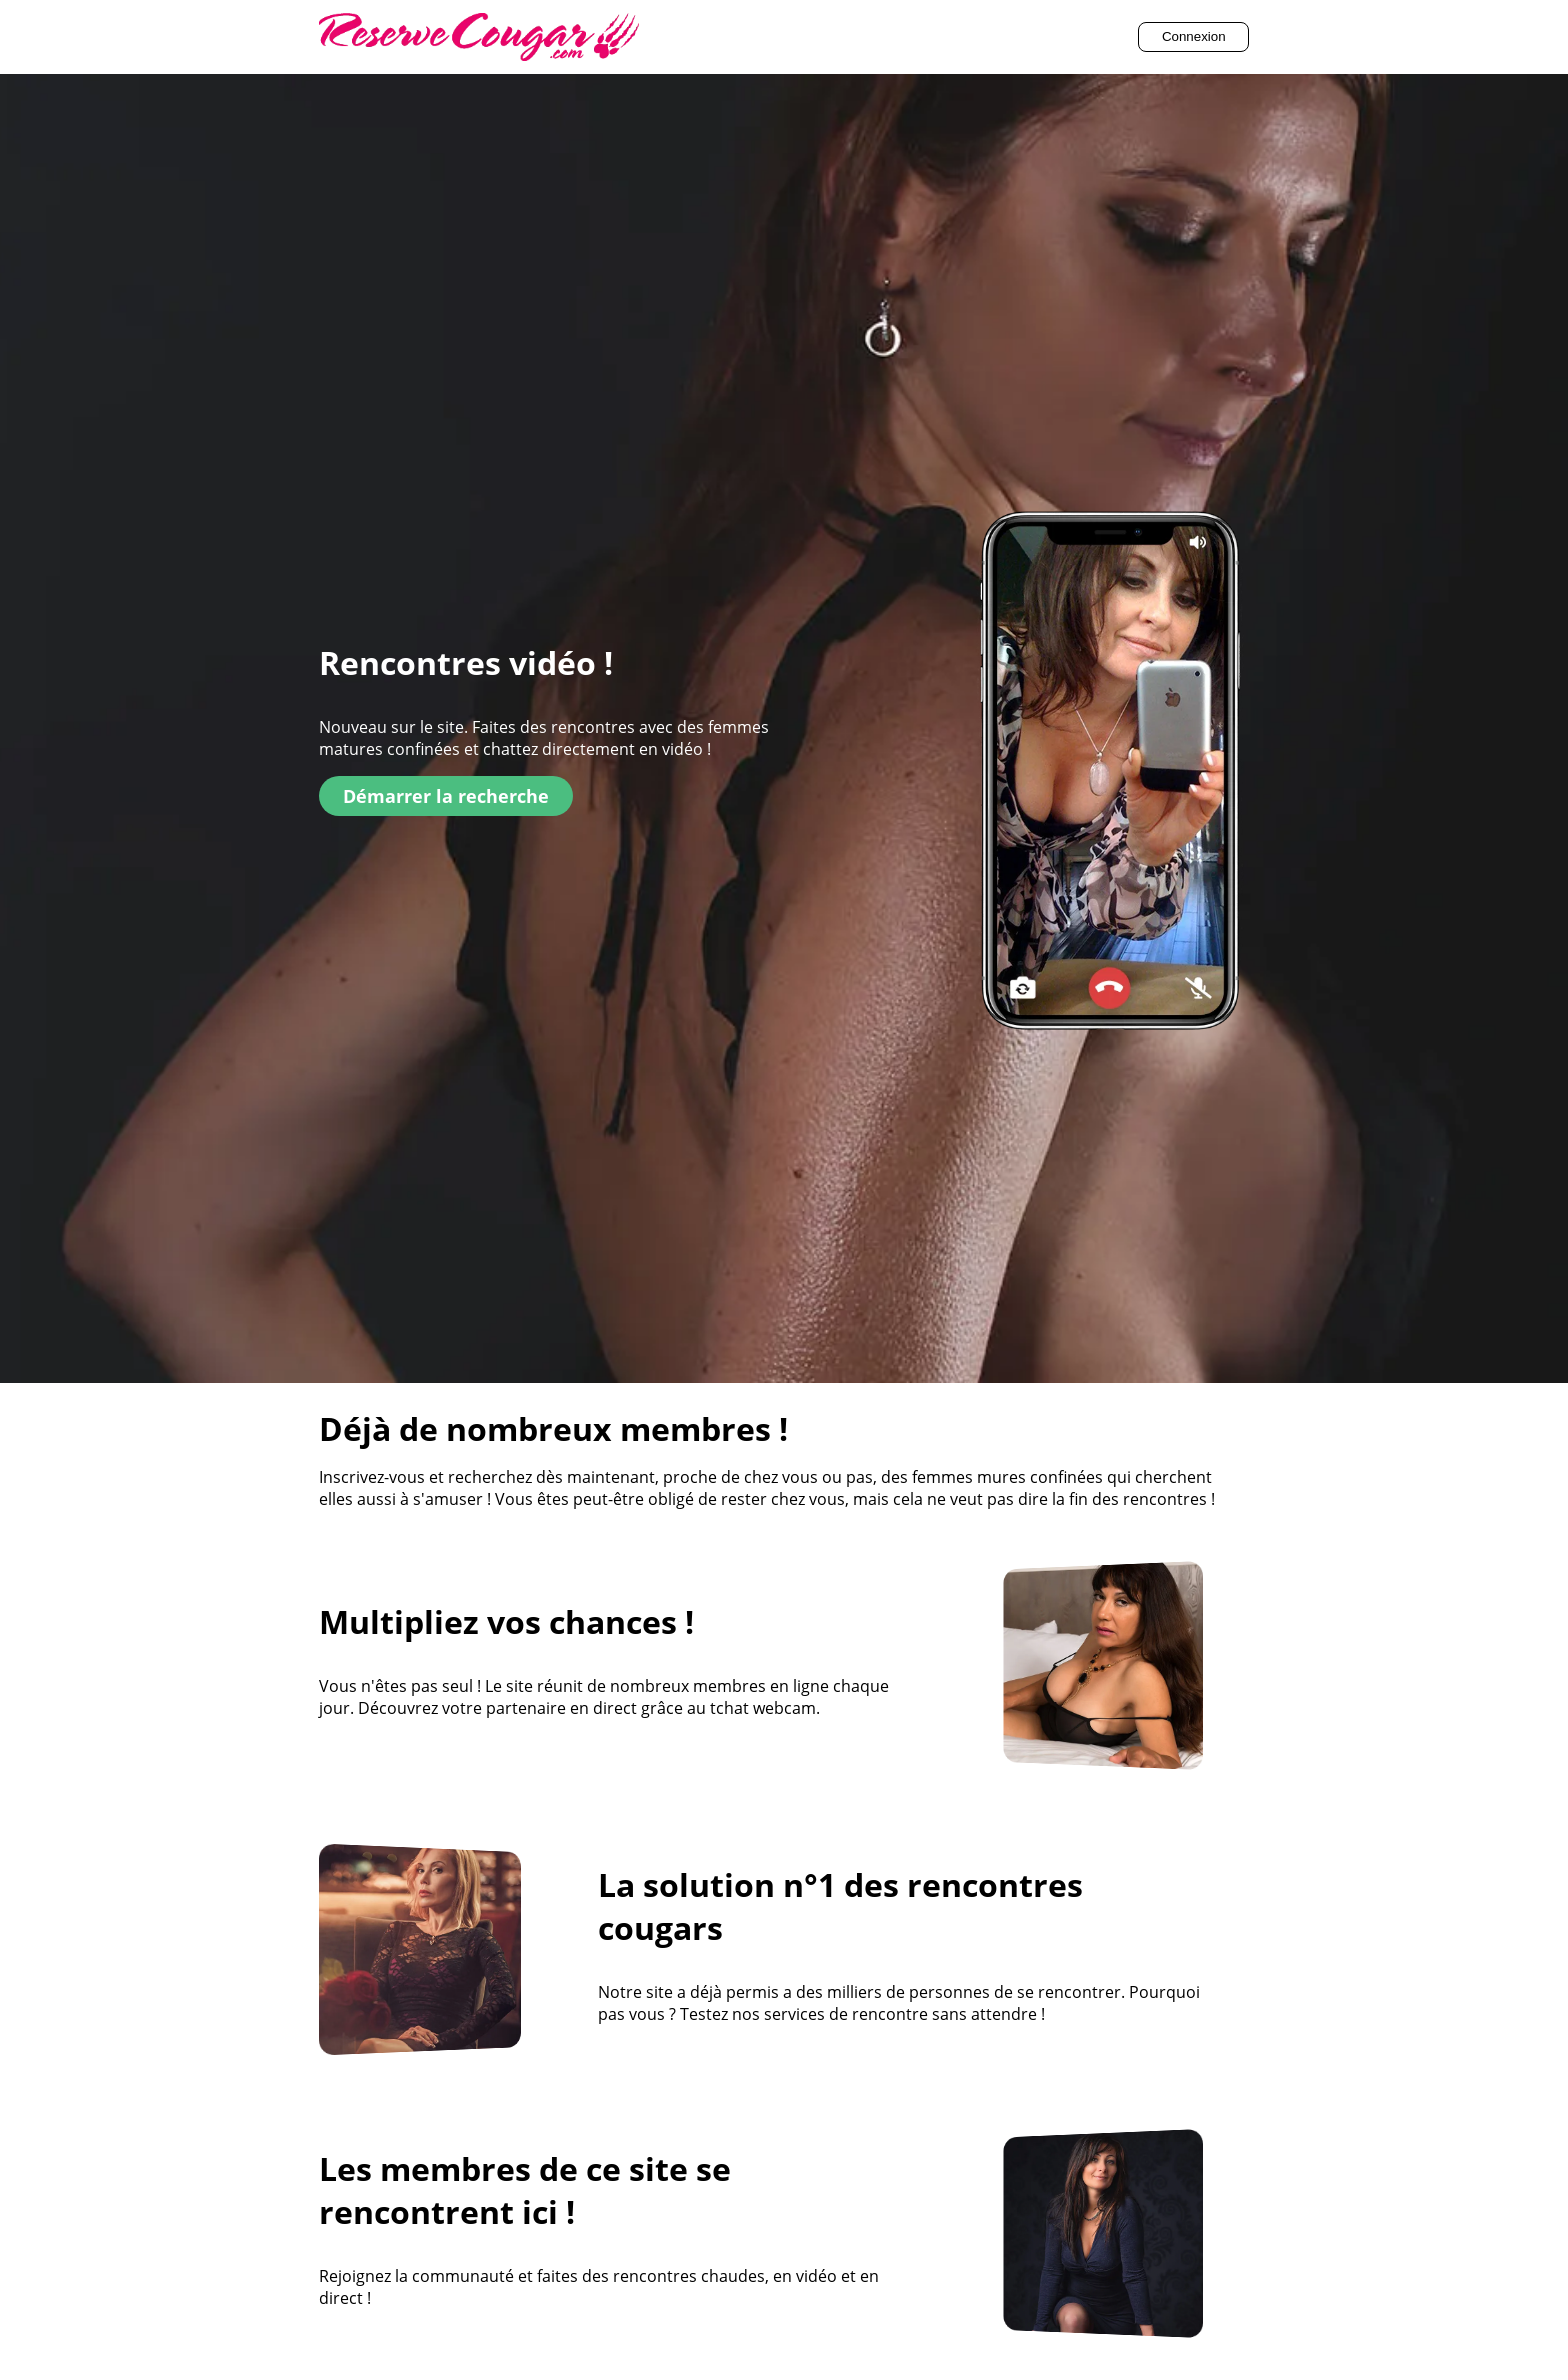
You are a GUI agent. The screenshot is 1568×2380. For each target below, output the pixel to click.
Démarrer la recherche (446, 796)
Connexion (1194, 36)
